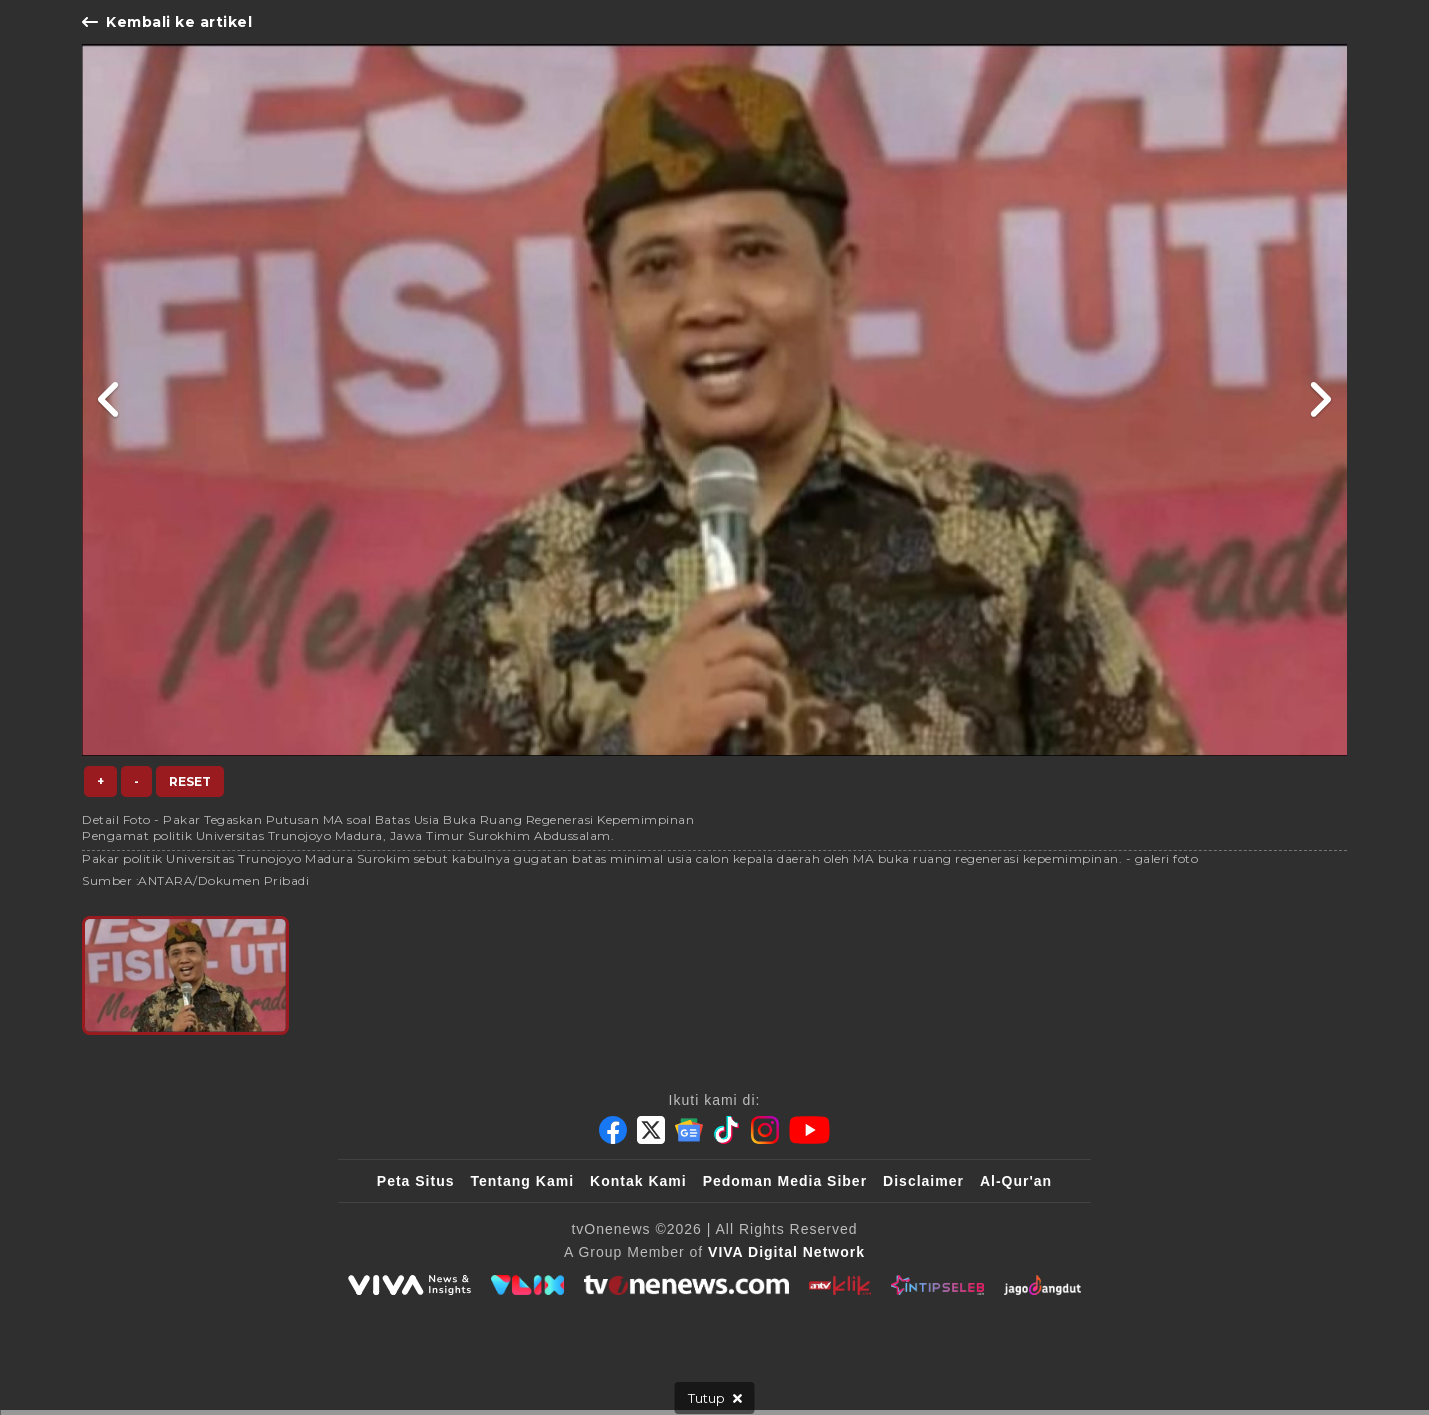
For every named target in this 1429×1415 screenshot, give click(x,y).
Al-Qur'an (1016, 1181)
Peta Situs (416, 1181)
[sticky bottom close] (715, 1398)
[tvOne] (686, 1285)
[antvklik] (839, 1285)
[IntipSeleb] (937, 1285)
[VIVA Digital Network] (786, 1252)
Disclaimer (923, 1181)
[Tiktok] (727, 1130)
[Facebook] (613, 1130)
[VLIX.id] (528, 1285)
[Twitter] (651, 1130)
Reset (190, 781)
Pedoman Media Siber (785, 1181)
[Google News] (689, 1130)
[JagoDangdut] (1042, 1285)
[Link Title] (109, 400)
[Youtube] (809, 1130)
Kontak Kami (638, 1181)
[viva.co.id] (409, 1285)
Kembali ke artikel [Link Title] (167, 22)
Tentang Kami (523, 1181)
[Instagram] (765, 1130)
